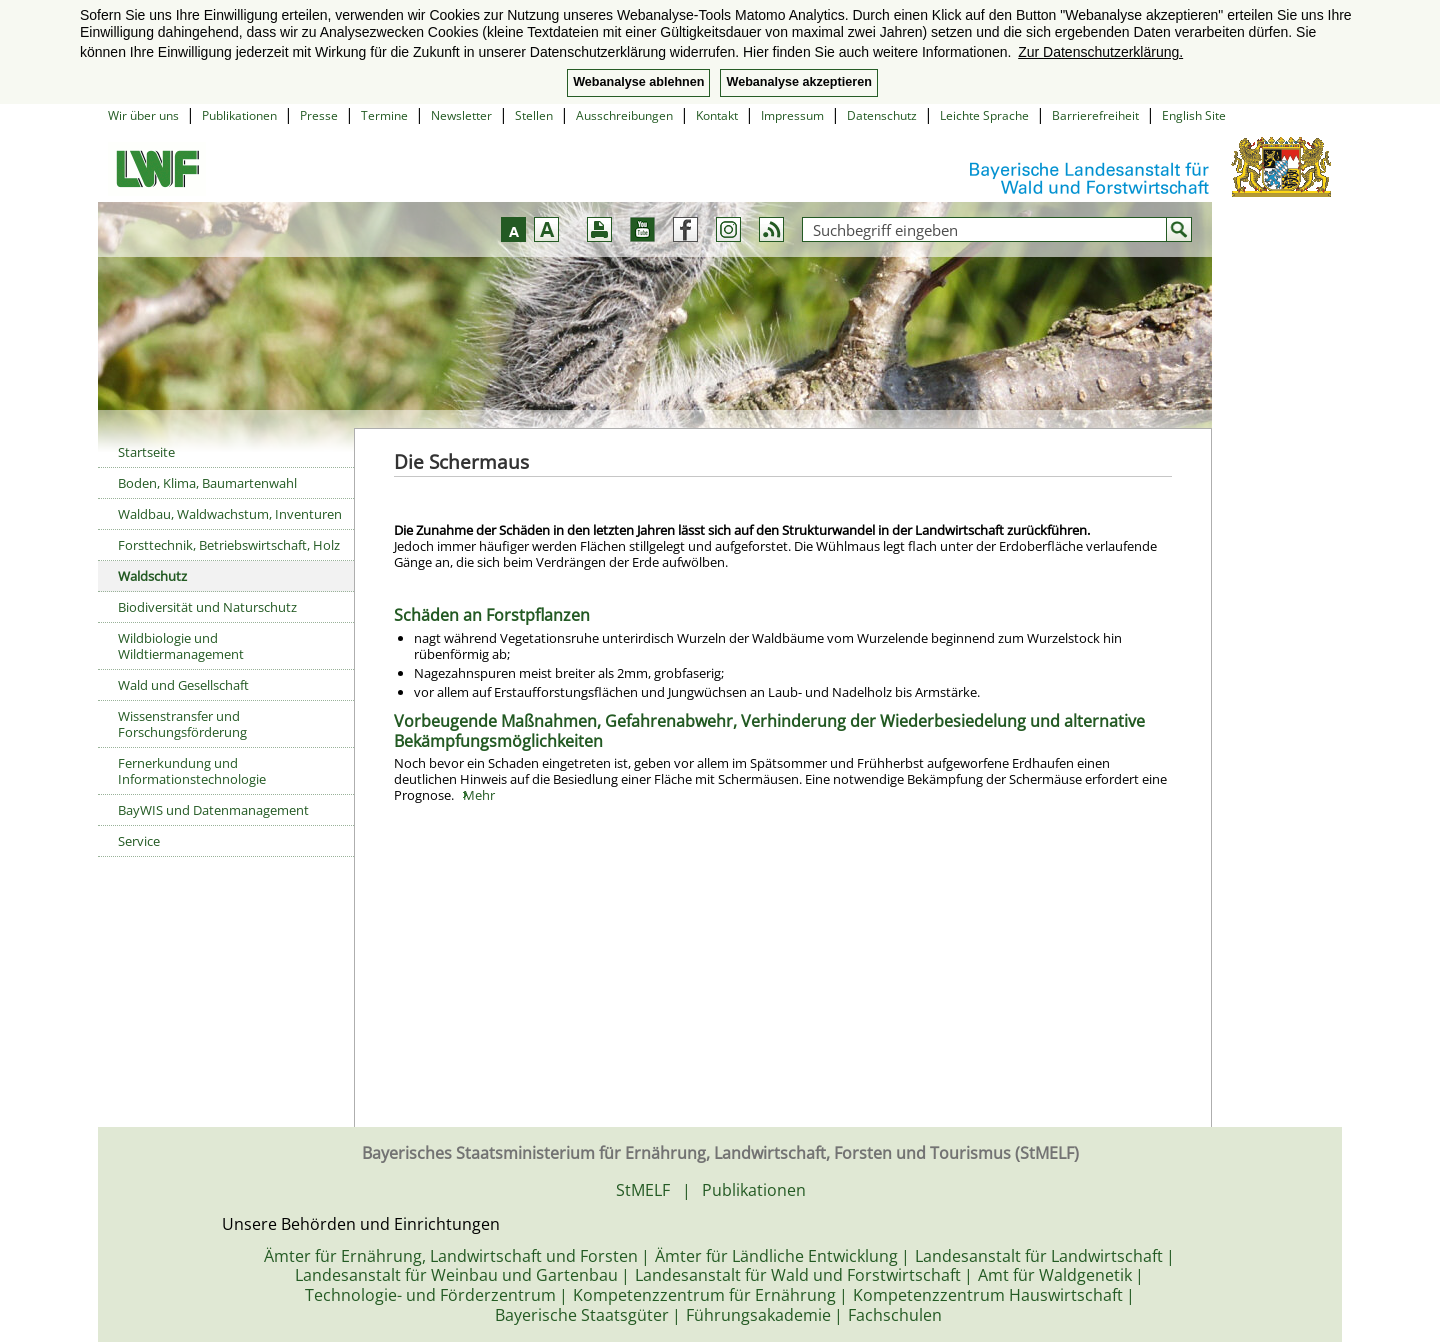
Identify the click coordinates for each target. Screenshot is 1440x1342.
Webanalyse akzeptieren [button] (798, 82)
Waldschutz (152, 576)
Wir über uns (143, 115)
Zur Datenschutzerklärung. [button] (1100, 52)
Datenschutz (882, 115)
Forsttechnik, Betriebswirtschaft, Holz (229, 545)
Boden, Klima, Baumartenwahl (207, 483)
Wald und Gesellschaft (183, 685)
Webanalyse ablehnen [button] (638, 82)
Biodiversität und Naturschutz (207, 607)
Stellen (534, 115)
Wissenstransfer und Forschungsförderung (182, 724)
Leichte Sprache (984, 115)
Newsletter (461, 115)
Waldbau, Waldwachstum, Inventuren (230, 514)
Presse (319, 115)
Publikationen (239, 115)
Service (139, 841)
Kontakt (717, 115)
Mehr (479, 795)
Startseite (146, 452)
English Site (1194, 115)
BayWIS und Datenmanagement (213, 810)
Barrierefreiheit (1095, 115)
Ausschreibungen (624, 115)
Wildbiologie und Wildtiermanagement (181, 646)
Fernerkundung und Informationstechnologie (192, 771)
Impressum (792, 115)
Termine (384, 115)
